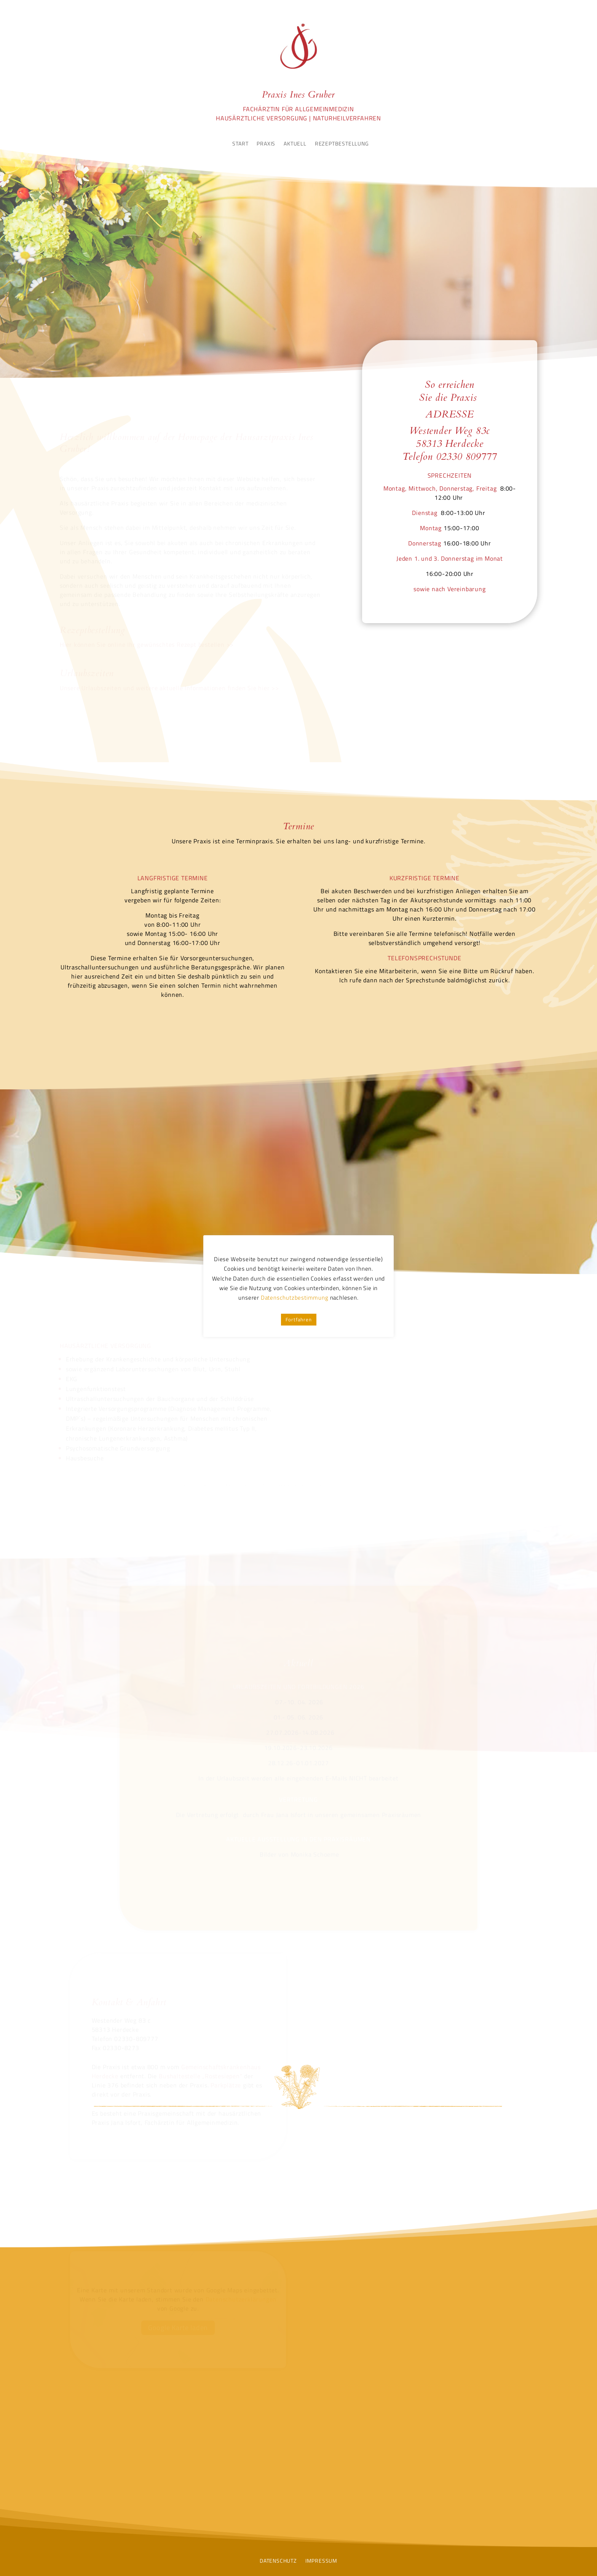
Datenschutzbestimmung (295, 1297)
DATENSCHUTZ (278, 2560)
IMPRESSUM (321, 2560)
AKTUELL (295, 144)
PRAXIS (266, 144)
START (240, 144)
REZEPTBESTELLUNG (342, 144)
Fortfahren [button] (299, 1319)
